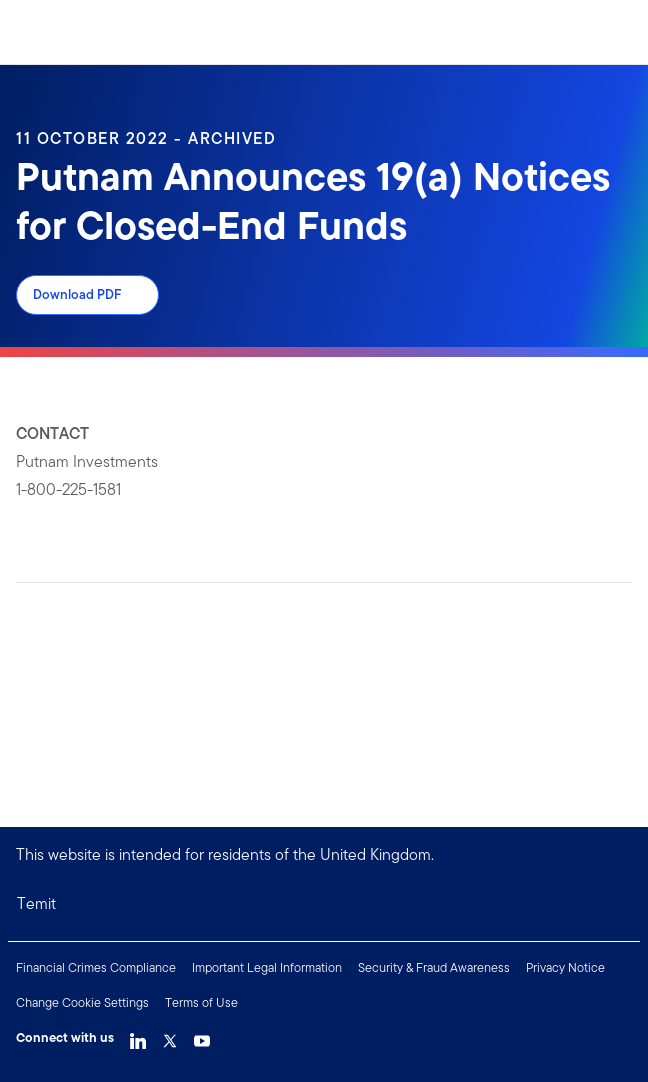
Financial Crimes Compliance (96, 967)
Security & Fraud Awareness (434, 967)
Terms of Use (201, 1002)
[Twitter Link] (170, 1036)
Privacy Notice (565, 967)
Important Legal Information (267, 967)
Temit (36, 903)
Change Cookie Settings (82, 1002)
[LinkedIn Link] (138, 1036)
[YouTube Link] (202, 1036)
